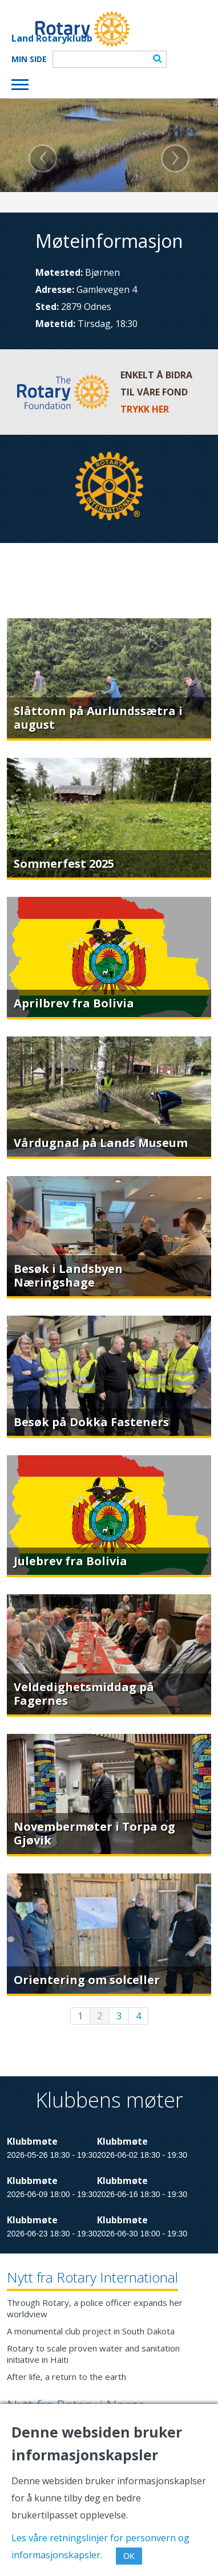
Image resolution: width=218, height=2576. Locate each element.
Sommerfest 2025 (64, 863)
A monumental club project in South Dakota (91, 2331)
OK (129, 2556)
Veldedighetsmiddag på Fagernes (84, 1693)
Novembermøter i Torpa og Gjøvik (94, 1833)
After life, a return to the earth (66, 2376)
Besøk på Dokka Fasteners (91, 1422)
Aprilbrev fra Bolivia (74, 1003)
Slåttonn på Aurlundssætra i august (98, 717)
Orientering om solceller (87, 1979)
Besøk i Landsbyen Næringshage (68, 1275)
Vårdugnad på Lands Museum (101, 1142)
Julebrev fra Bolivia (70, 1561)
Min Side (29, 59)
